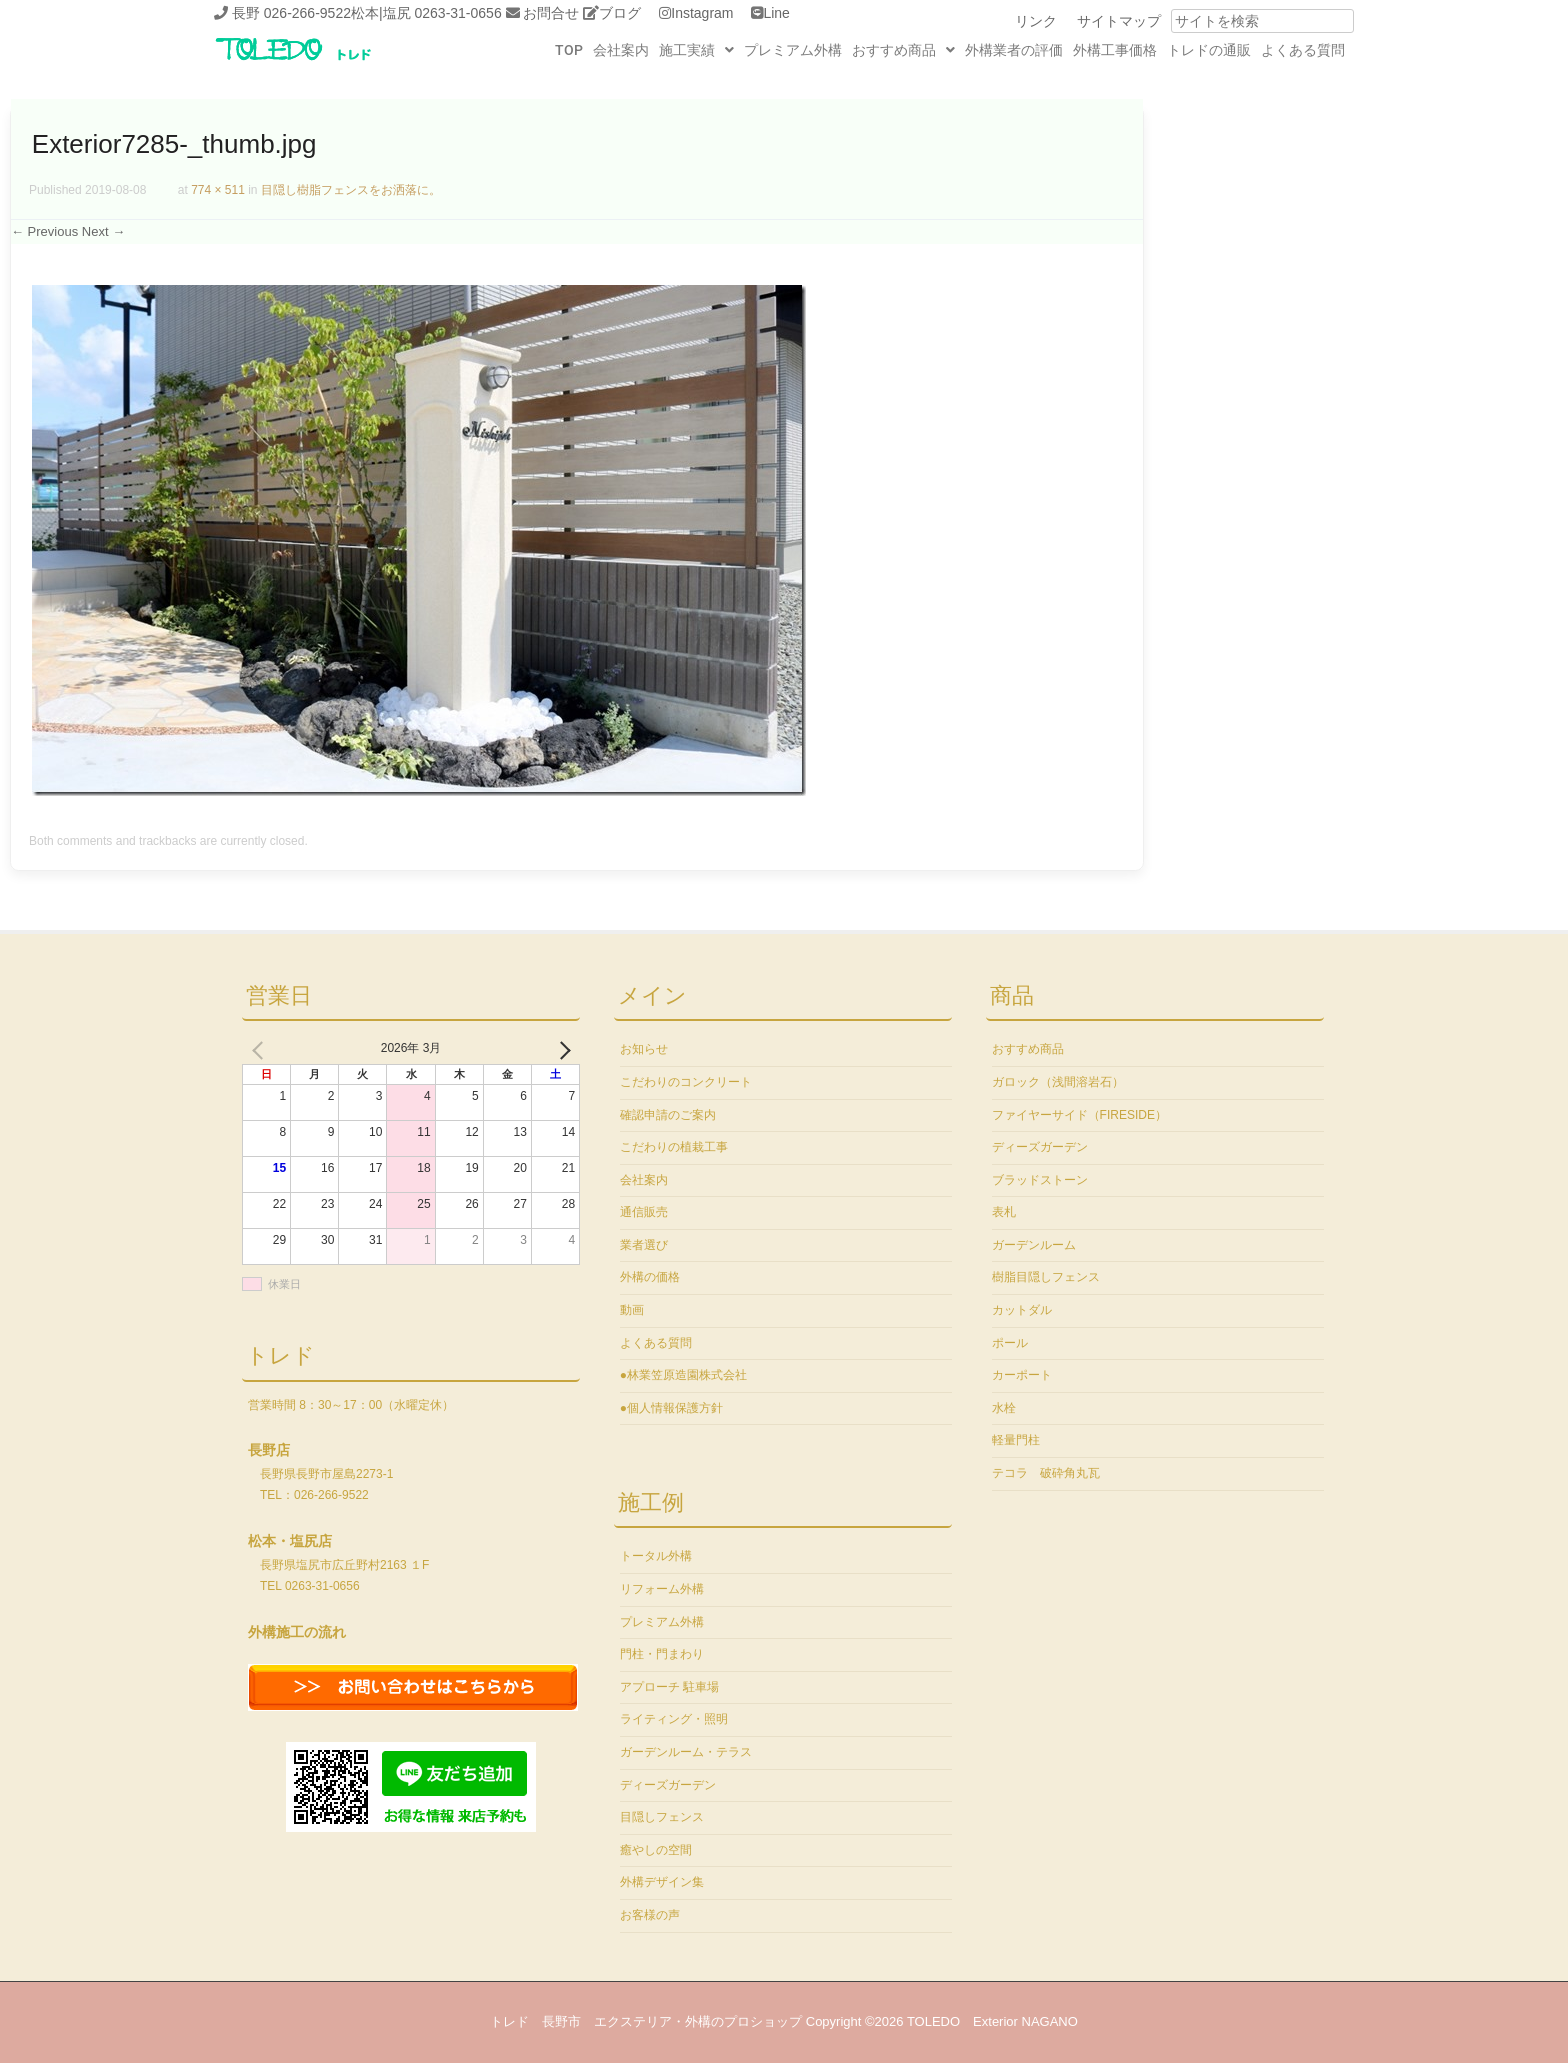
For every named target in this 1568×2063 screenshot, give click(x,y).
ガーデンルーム (1034, 1245)
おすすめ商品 (903, 50)
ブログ (620, 13)
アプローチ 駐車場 (669, 1687)
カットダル (1022, 1310)
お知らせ (644, 1049)
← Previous (44, 231)
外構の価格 (650, 1277)
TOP (569, 50)
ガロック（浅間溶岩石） (1058, 1082)
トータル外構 (656, 1556)
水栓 (1004, 1408)
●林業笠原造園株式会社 (683, 1375)
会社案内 (621, 50)
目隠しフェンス (662, 1817)
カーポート (1022, 1375)
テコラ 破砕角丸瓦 (1046, 1473)
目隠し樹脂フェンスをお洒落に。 (351, 190)
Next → (103, 231)
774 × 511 (218, 190)
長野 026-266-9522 (291, 13)
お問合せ (551, 13)
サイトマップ (1119, 21)
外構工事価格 (1115, 50)
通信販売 (644, 1212)
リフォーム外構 (662, 1589)
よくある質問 (1303, 50)
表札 (1004, 1212)
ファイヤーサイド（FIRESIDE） (1079, 1115)
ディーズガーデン (668, 1785)
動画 (632, 1310)
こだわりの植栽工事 (674, 1147)
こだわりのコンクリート (686, 1082)
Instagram (702, 13)
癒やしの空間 (656, 1850)
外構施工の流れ (297, 1632)
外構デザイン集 (662, 1882)
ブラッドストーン (1040, 1180)
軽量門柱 (1016, 1440)
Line (776, 13)
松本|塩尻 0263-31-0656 (426, 13)
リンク (1036, 21)
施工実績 (696, 50)
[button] (696, 50)
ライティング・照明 (674, 1719)
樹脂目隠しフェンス (1046, 1277)
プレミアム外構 (793, 50)
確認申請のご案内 (668, 1115)
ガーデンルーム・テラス (686, 1752)
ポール (1010, 1343)
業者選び (644, 1245)
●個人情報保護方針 (671, 1408)
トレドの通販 (1209, 50)
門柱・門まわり (662, 1654)
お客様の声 (650, 1915)
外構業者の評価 (1014, 50)
